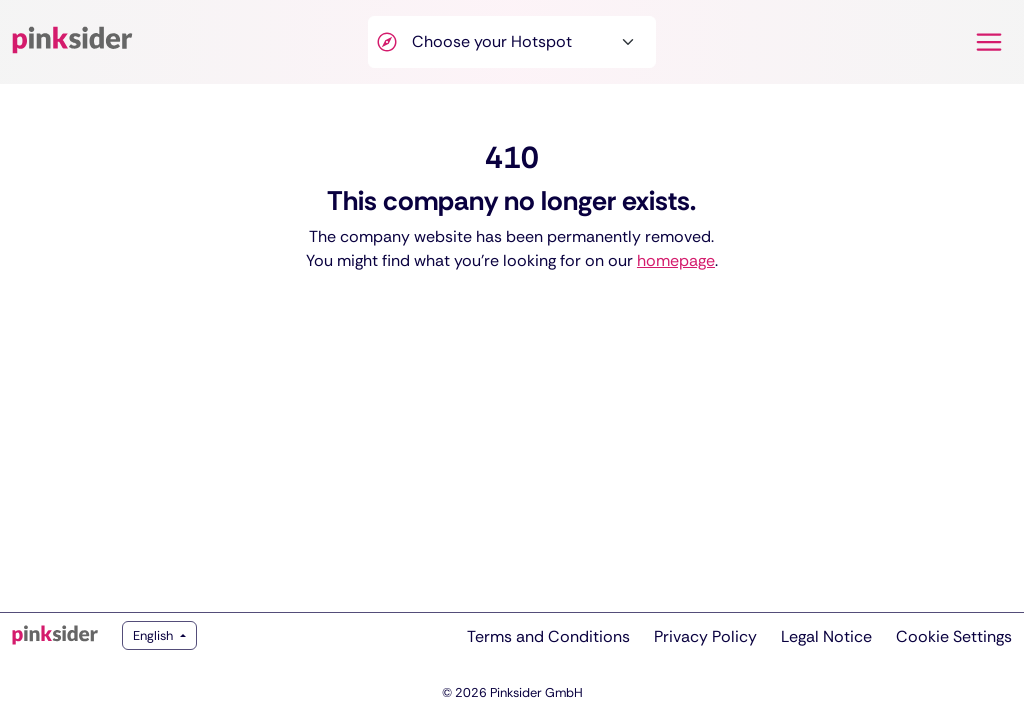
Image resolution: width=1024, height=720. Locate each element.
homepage (676, 260)
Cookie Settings (954, 636)
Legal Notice (826, 636)
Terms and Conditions (548, 636)
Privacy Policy (705, 636)
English (154, 635)
